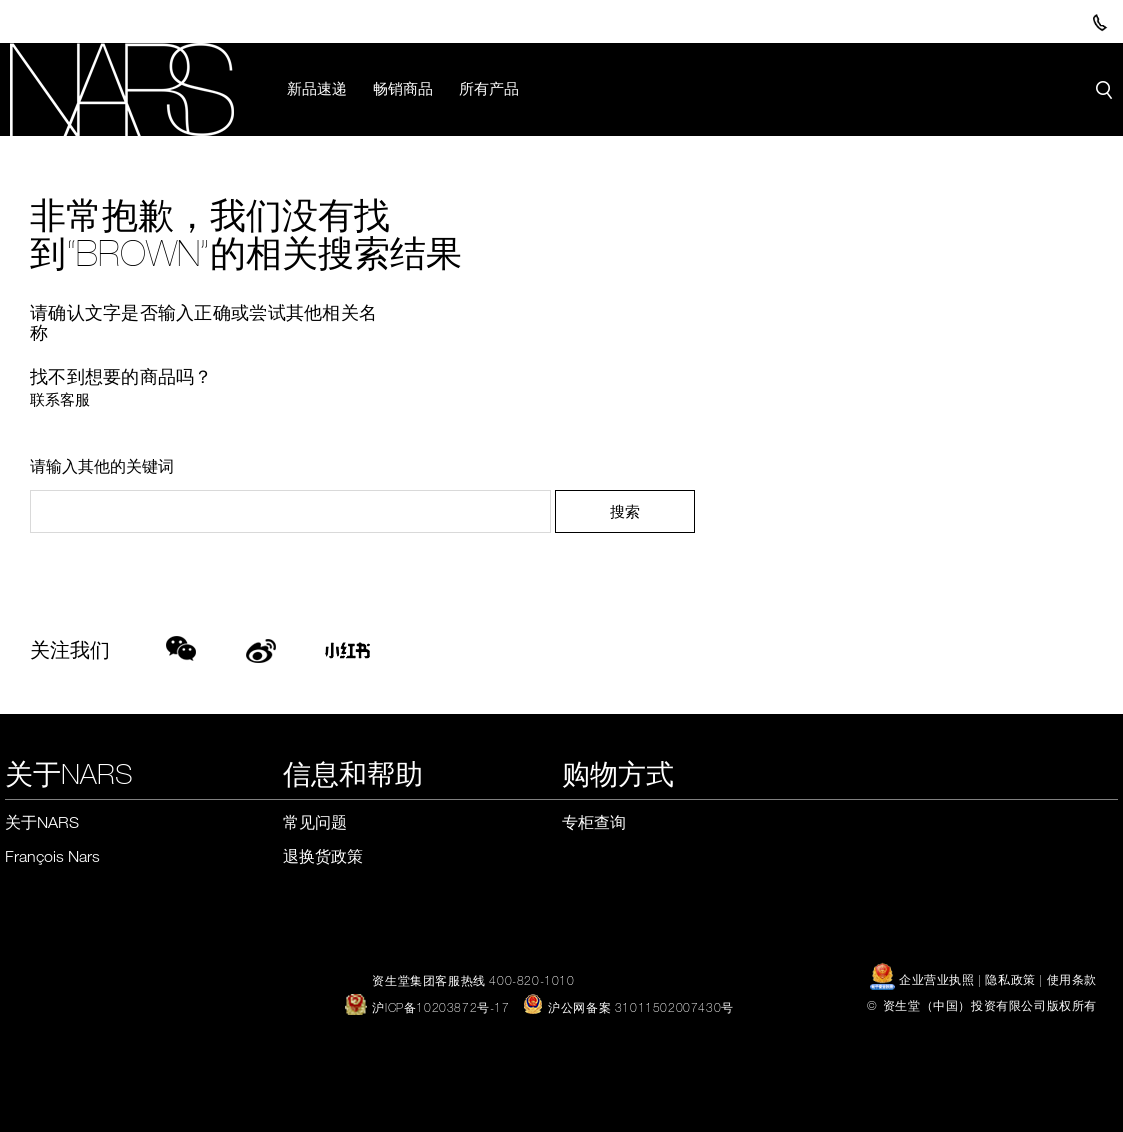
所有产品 (489, 88)
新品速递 (317, 88)
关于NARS (42, 822)
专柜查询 (594, 822)
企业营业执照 (924, 979)
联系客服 (60, 399)
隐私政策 (1010, 979)
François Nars (52, 856)
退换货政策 (323, 856)
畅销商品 (403, 88)
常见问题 (315, 822)
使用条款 (1072, 979)
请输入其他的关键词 (102, 466)
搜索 (625, 511)
